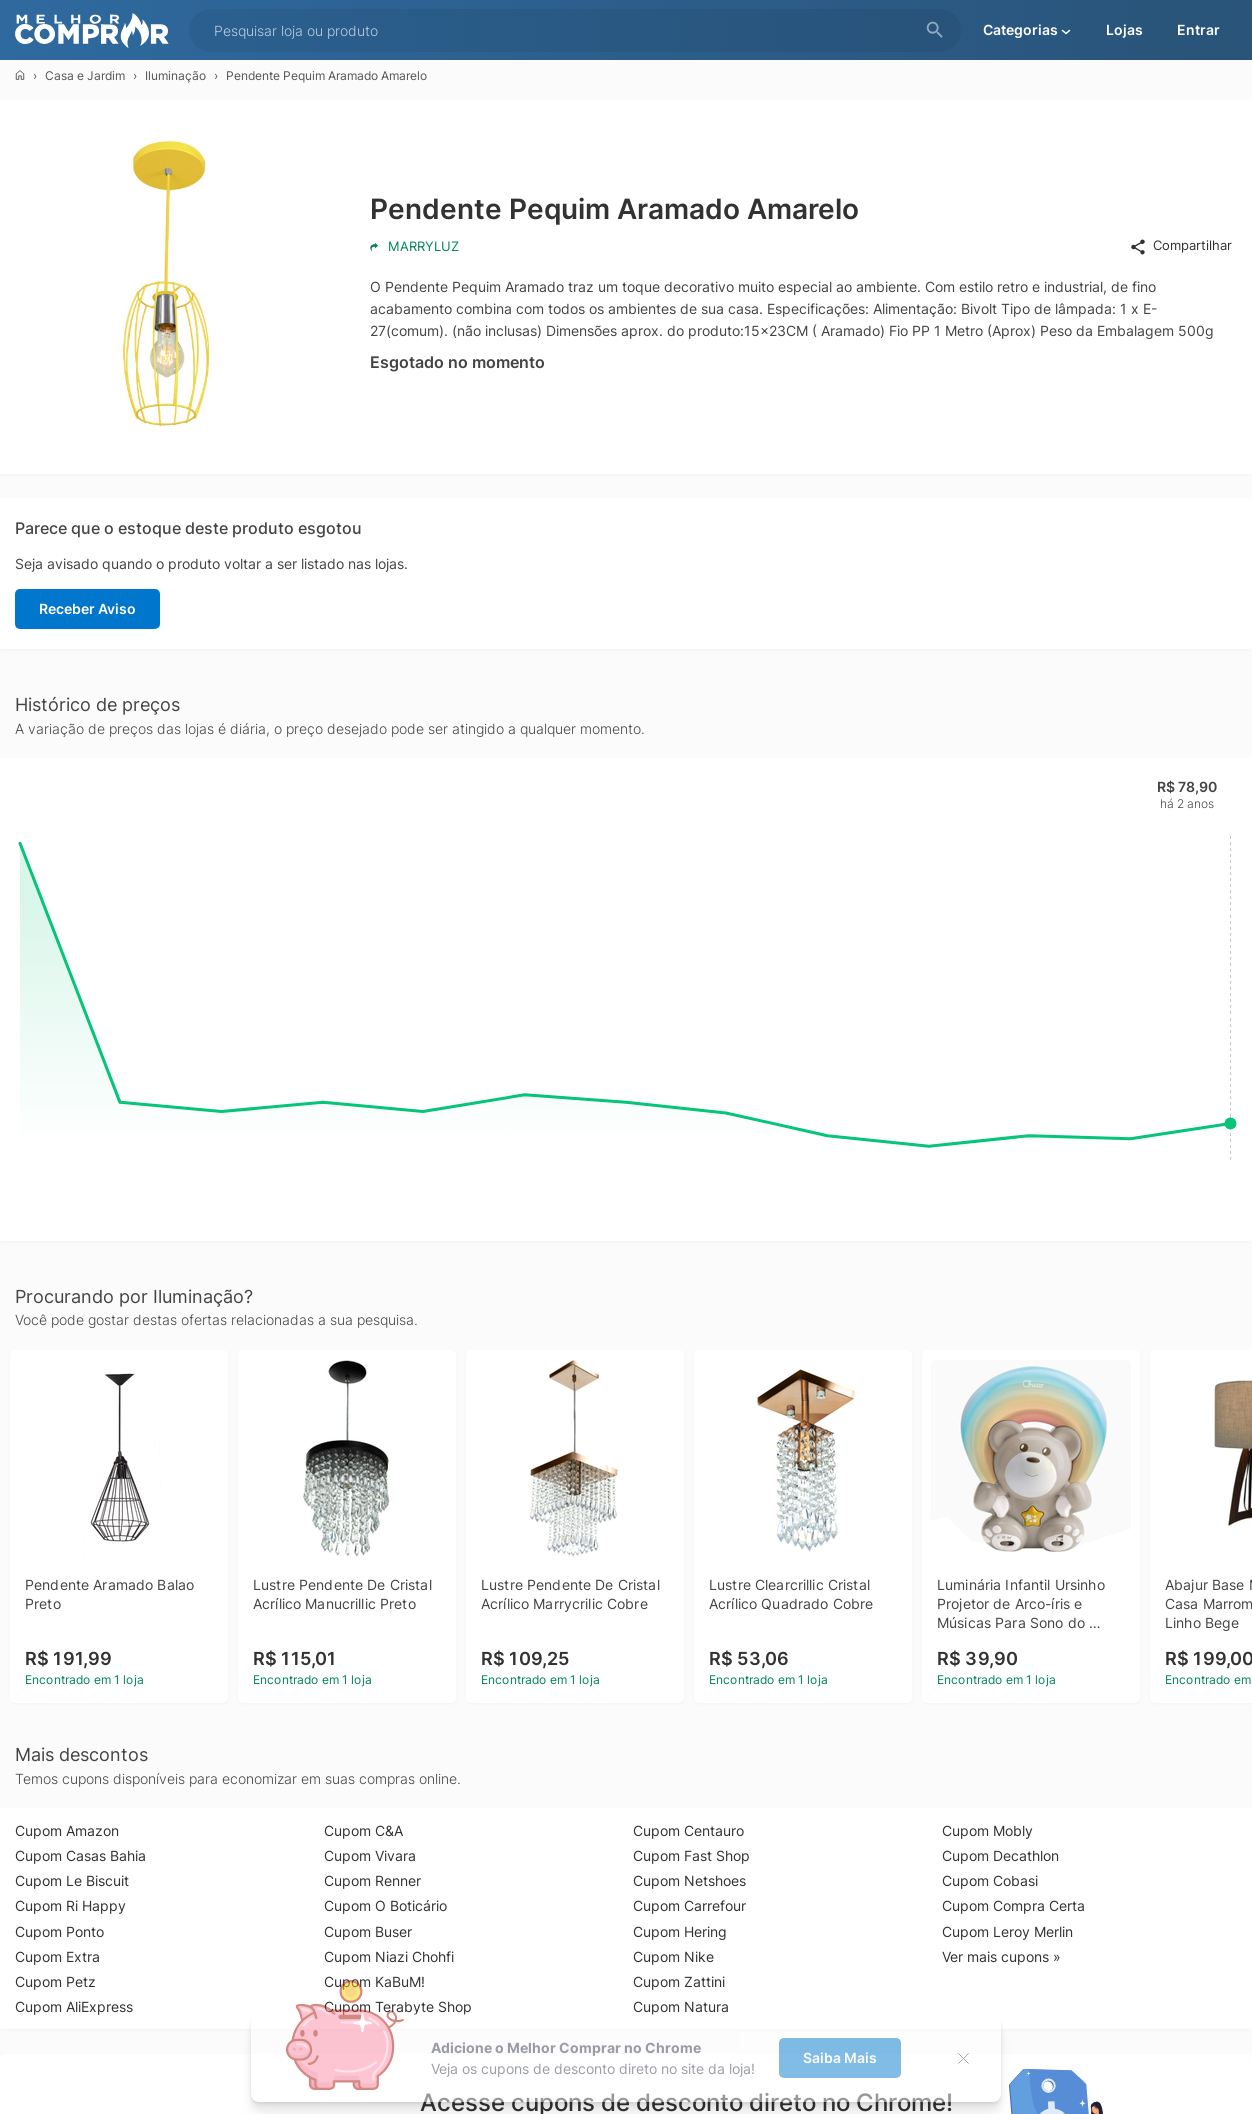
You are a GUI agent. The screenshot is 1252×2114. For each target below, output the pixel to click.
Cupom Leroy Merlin (1007, 1931)
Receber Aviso (87, 608)
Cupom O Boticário (385, 1905)
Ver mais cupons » (1001, 1956)
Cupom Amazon (67, 1830)
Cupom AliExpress (74, 2006)
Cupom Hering (680, 1931)
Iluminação (175, 75)
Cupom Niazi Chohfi (389, 1956)
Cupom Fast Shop (691, 1855)
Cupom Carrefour (689, 1905)
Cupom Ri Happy (70, 1905)
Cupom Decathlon (1000, 1855)
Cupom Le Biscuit (72, 1880)
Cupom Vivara (370, 1855)
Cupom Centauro (688, 1830)
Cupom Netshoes (689, 1880)
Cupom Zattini (679, 1981)
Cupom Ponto (59, 1931)
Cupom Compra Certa (1013, 1905)
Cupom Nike (673, 1956)
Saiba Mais (840, 2057)
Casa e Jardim (85, 75)
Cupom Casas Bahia (80, 1855)
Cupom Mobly (987, 1830)
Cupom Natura (681, 2006)
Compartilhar (1180, 246)
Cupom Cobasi (990, 1880)
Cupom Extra (57, 1956)
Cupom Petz (55, 1981)
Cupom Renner (372, 1880)
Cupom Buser (368, 1931)
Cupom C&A (363, 1830)
